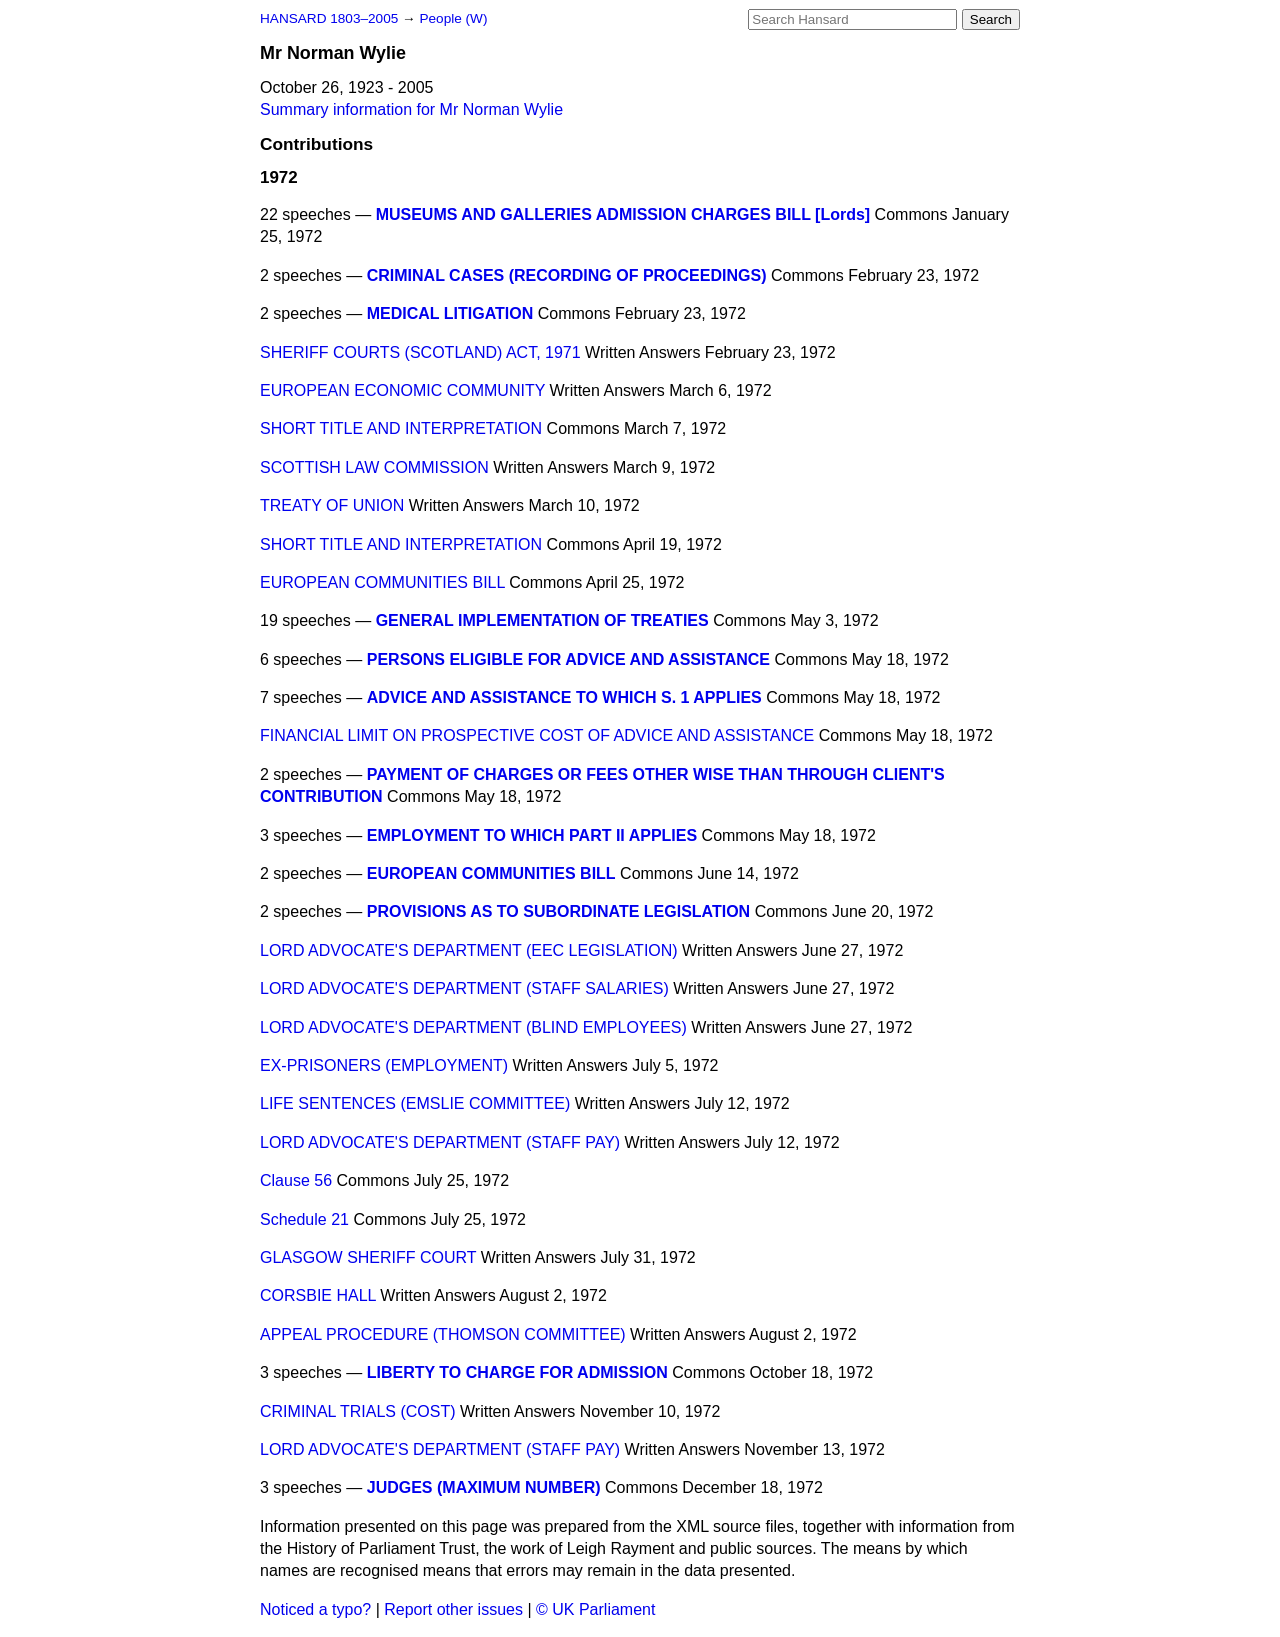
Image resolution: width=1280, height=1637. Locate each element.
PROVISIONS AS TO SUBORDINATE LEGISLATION (558, 911)
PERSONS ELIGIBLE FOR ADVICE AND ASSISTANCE (568, 659)
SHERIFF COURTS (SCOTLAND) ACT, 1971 (420, 352)
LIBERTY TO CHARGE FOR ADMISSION (517, 1372)
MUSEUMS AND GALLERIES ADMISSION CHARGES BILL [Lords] (623, 214)
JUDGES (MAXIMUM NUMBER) (484, 1487)
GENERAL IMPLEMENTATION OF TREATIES (542, 620)
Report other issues (453, 1609)
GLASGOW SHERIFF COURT (368, 1257)
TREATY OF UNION (332, 505)
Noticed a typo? (315, 1609)
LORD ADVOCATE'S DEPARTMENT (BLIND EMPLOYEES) (473, 1027)
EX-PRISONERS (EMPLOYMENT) (384, 1065)
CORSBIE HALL (318, 1295)
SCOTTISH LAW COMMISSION (374, 467)
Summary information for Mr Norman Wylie (411, 109)
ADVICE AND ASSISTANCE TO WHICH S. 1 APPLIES (564, 697)
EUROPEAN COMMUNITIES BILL (382, 582)
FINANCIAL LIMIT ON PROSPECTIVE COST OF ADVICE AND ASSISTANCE (537, 735)
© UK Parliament (595, 1609)
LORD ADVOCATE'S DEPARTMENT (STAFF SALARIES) (464, 988)
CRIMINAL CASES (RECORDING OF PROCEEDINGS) (567, 275)
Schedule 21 (304, 1219)
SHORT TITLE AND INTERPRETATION (401, 428)
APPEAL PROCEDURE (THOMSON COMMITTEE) (443, 1334)
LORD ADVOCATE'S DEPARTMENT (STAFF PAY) (440, 1142)
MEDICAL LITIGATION (450, 313)
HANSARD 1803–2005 (329, 18)
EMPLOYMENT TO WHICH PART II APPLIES (532, 835)
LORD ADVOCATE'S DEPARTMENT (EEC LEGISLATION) (469, 950)
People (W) (453, 18)
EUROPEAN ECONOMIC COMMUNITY (402, 390)
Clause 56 (296, 1180)
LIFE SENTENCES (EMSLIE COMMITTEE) (415, 1103)
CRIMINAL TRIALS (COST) (358, 1411)
